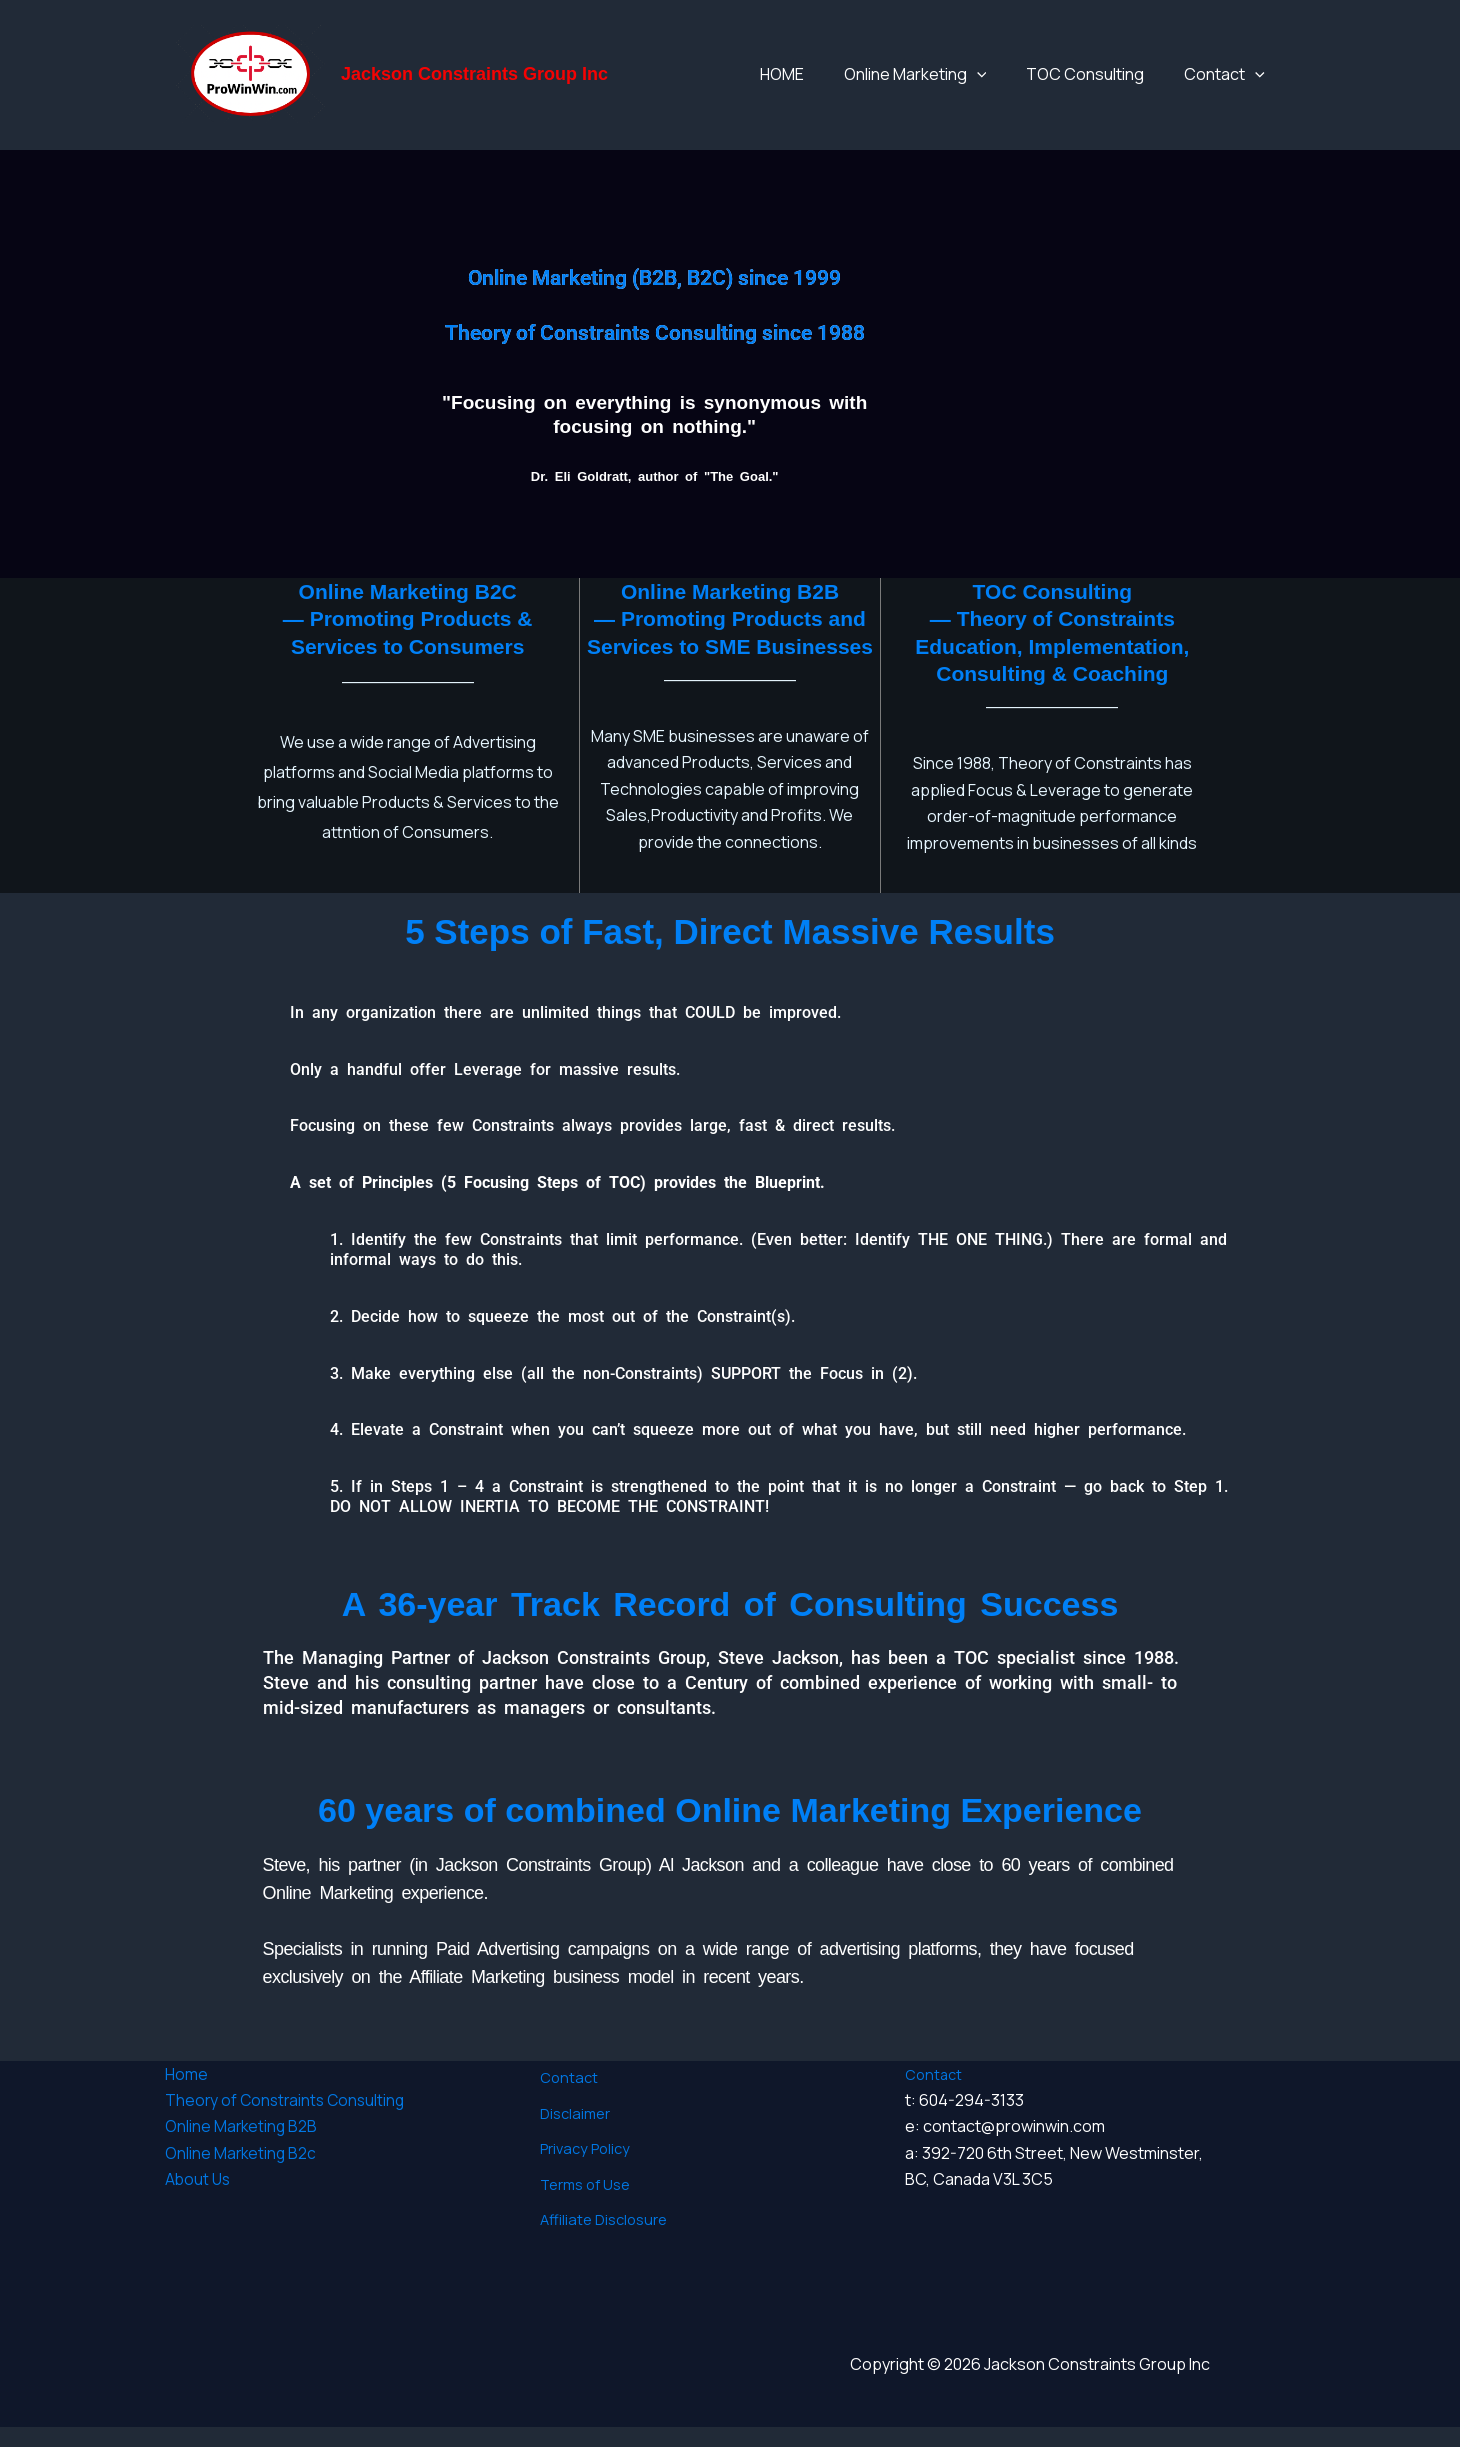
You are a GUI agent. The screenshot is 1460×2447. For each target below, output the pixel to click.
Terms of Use (581, 2172)
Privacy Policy (582, 2145)
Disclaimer (571, 2119)
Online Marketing (965, 84)
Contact (1234, 84)
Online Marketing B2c (242, 2173)
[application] (1027, 84)
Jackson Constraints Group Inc (474, 84)
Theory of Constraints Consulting (288, 2120)
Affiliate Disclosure (600, 2198)
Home (186, 2094)
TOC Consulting (1115, 84)
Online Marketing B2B (242, 2146)
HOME (852, 84)
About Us (199, 2199)
